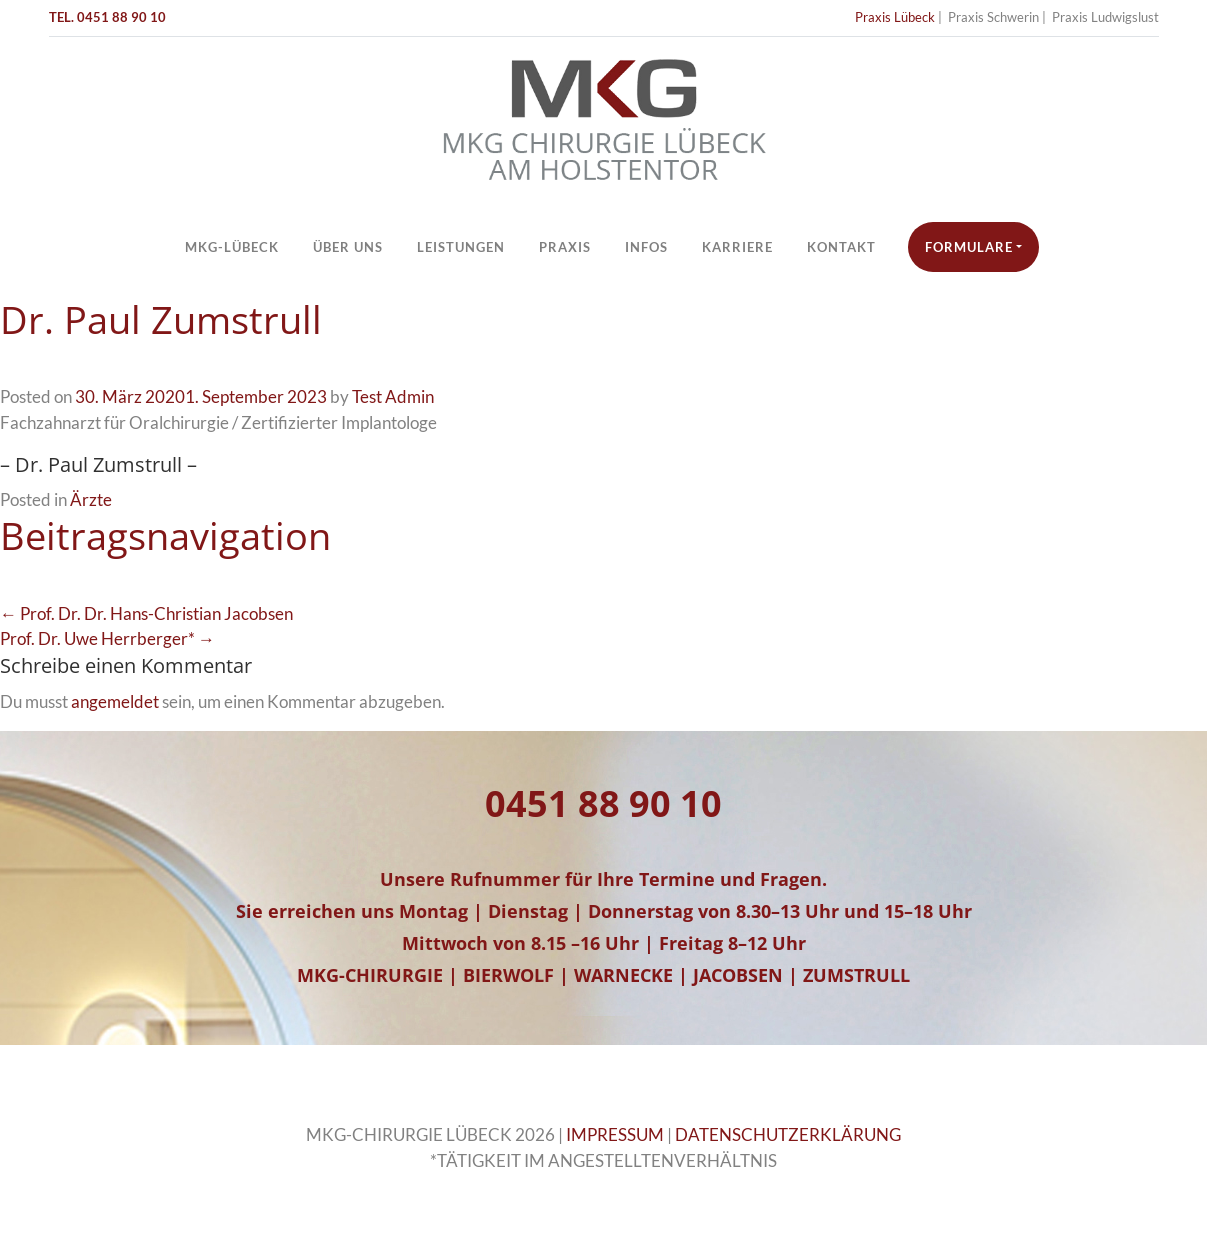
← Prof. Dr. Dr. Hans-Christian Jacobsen (146, 613)
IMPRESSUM (615, 1134)
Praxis (565, 247)
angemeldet (115, 701)
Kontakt (841, 247)
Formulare (969, 247)
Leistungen (461, 247)
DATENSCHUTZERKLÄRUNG (788, 1134)
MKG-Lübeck (232, 247)
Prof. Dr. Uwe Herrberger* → (107, 638)
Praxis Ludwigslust (1105, 17)
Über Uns (348, 247)
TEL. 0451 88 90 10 (107, 17)
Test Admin (393, 396)
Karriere (737, 247)
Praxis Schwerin (993, 17)
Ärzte (91, 499)
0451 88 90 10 (603, 803)
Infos (646, 247)
